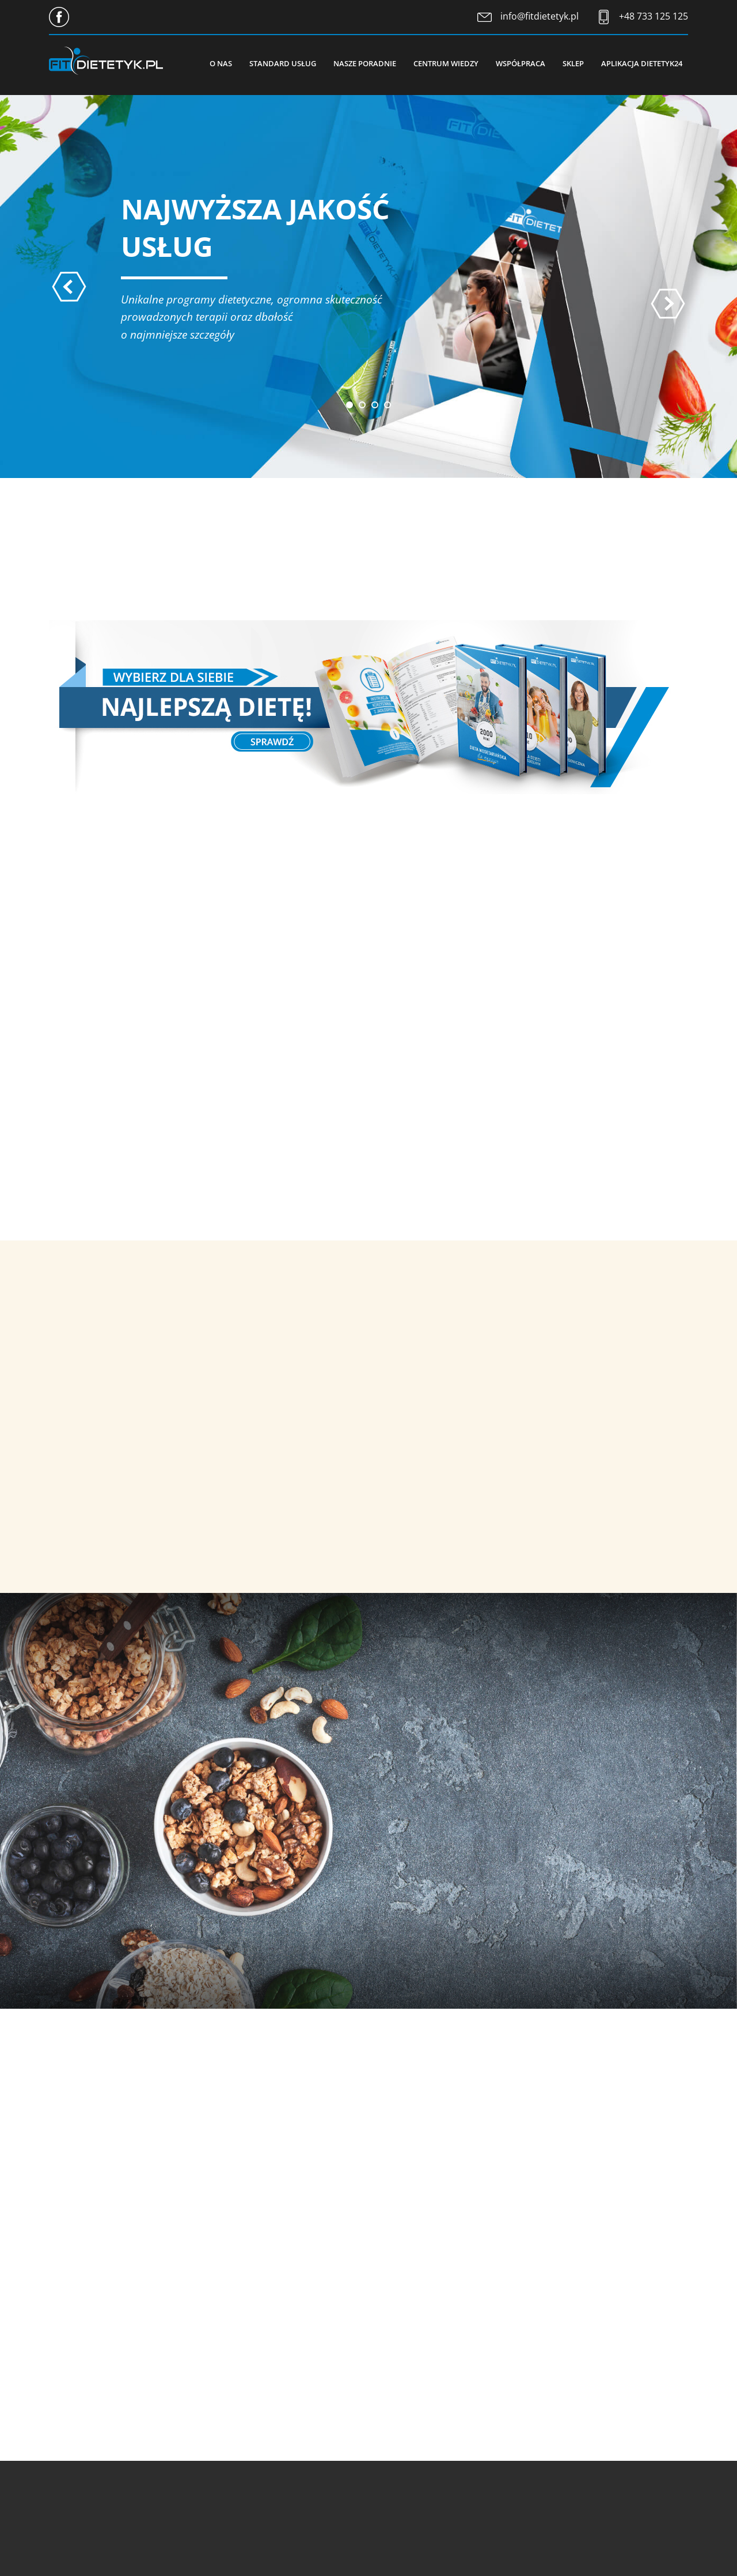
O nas (221, 63)
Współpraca (520, 63)
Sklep (573, 63)
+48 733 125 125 (653, 16)
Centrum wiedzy (445, 63)
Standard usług (282, 63)
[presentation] (69, 287)
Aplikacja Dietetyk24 (641, 63)
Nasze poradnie (364, 63)
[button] (349, 404)
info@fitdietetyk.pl (539, 16)
